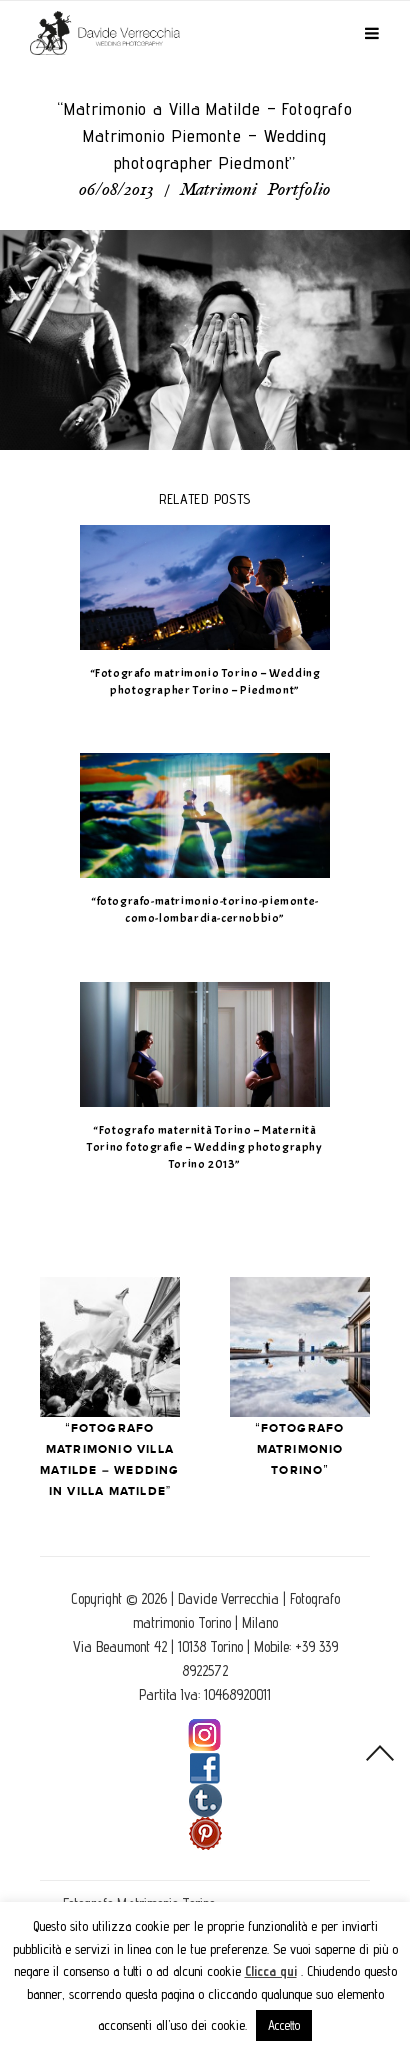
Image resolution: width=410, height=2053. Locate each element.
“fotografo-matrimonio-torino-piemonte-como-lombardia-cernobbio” (205, 909)
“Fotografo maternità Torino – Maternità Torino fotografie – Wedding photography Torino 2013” (204, 1147)
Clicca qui (271, 1971)
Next (300, 1347)
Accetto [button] (284, 2025)
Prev (110, 1347)
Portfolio (299, 191)
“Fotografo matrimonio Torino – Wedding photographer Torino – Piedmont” (205, 681)
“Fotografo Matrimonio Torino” (300, 1449)
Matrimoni (218, 191)
